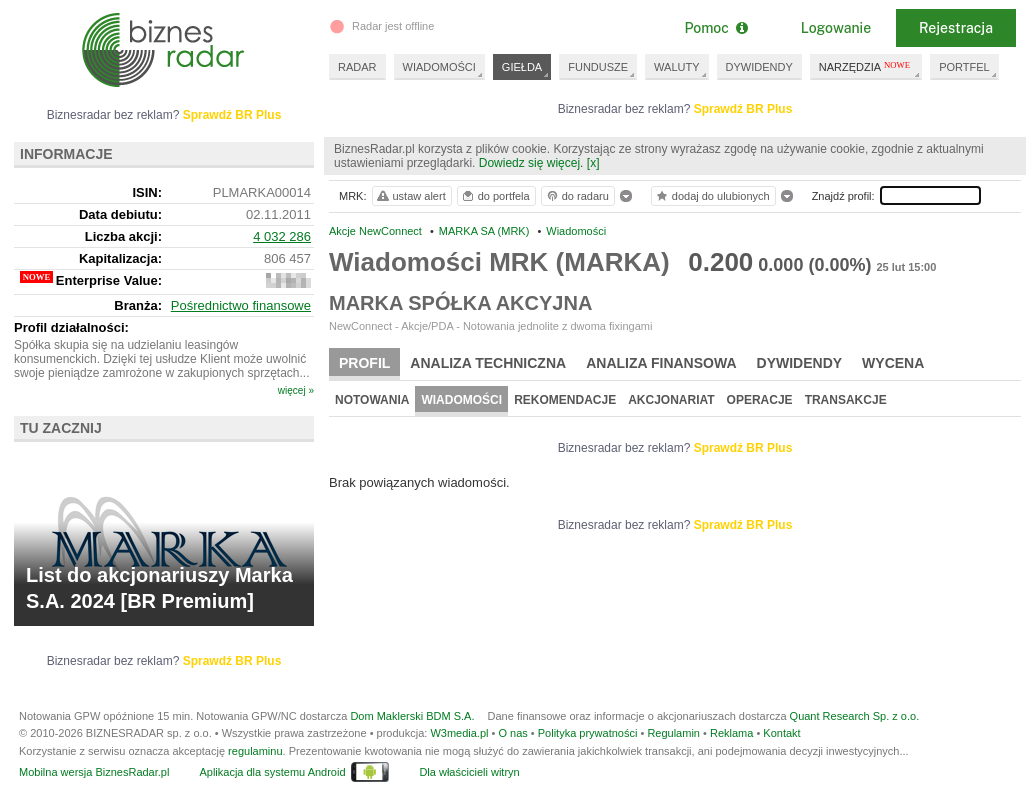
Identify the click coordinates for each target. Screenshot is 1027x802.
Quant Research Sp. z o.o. (855, 716)
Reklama (731, 733)
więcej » (296, 390)
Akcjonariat (671, 400)
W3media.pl (459, 733)
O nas (512, 733)
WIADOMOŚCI (439, 67)
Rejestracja (956, 28)
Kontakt (781, 733)
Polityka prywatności (588, 733)
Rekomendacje (565, 400)
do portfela (495, 196)
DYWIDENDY (759, 67)
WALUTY (676, 67)
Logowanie (836, 28)
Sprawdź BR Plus (743, 109)
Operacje (760, 400)
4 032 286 (282, 236)
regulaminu (255, 751)
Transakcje (846, 400)
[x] (593, 163)
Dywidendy (800, 363)
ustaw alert (410, 196)
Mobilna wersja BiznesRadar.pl (94, 772)
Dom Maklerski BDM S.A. (412, 716)
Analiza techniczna (488, 363)
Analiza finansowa (661, 363)
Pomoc (715, 28)
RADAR (357, 67)
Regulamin (673, 733)
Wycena (893, 363)
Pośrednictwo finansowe (241, 305)
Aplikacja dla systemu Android (272, 772)
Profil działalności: (71, 327)
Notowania (372, 400)
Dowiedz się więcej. (531, 163)
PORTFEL (964, 67)
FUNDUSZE (598, 67)
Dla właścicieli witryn (469, 772)
